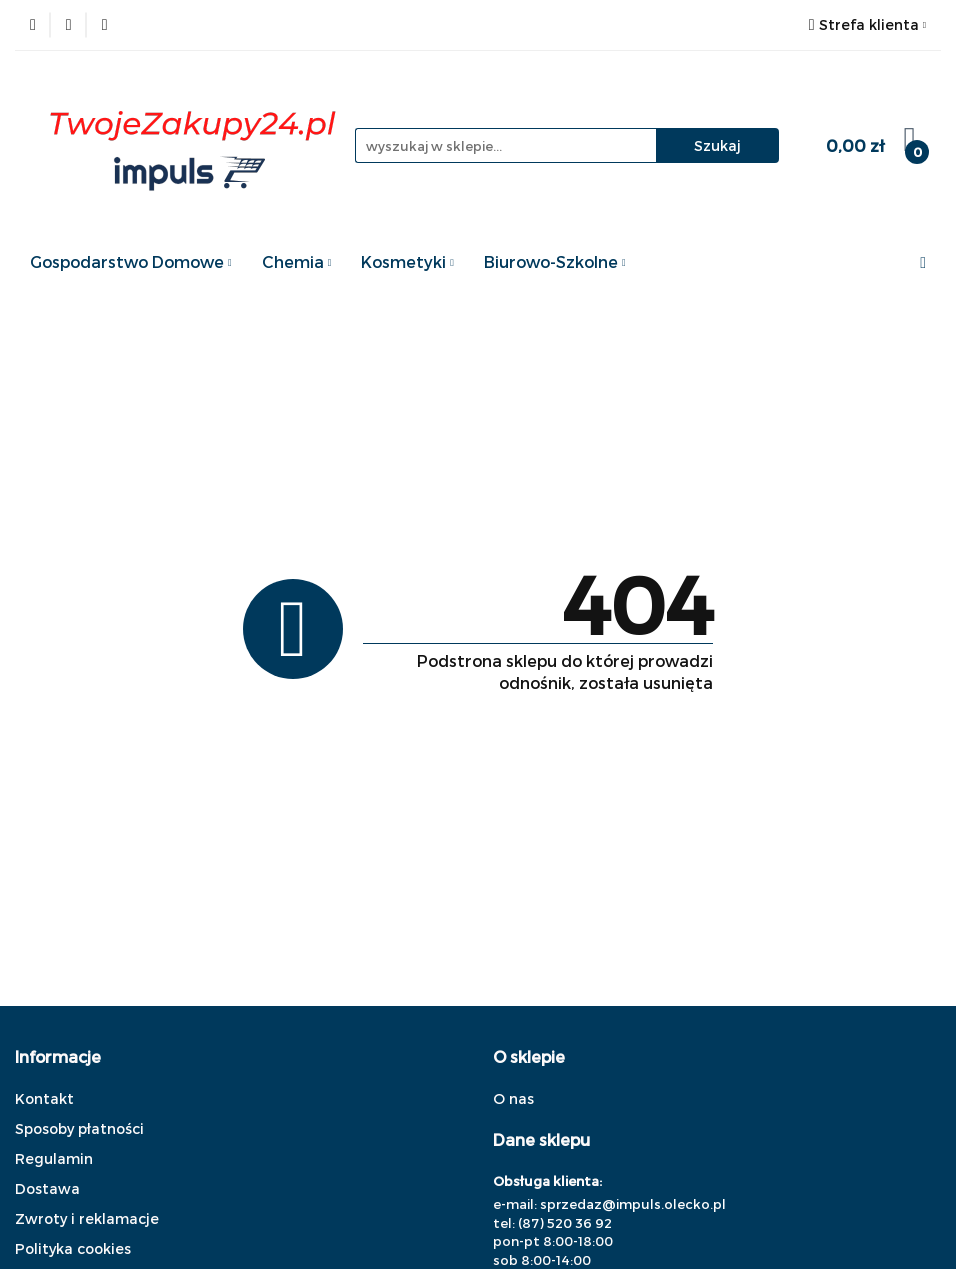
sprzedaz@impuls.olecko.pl (633, 1204)
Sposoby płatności (79, 1128)
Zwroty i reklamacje (87, 1218)
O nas (513, 1098)
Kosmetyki (407, 261)
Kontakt (44, 1098)
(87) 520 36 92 (565, 1223)
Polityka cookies (73, 1248)
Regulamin (54, 1158)
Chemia (297, 261)
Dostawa (47, 1188)
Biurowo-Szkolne (555, 261)
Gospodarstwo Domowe (131, 261)
